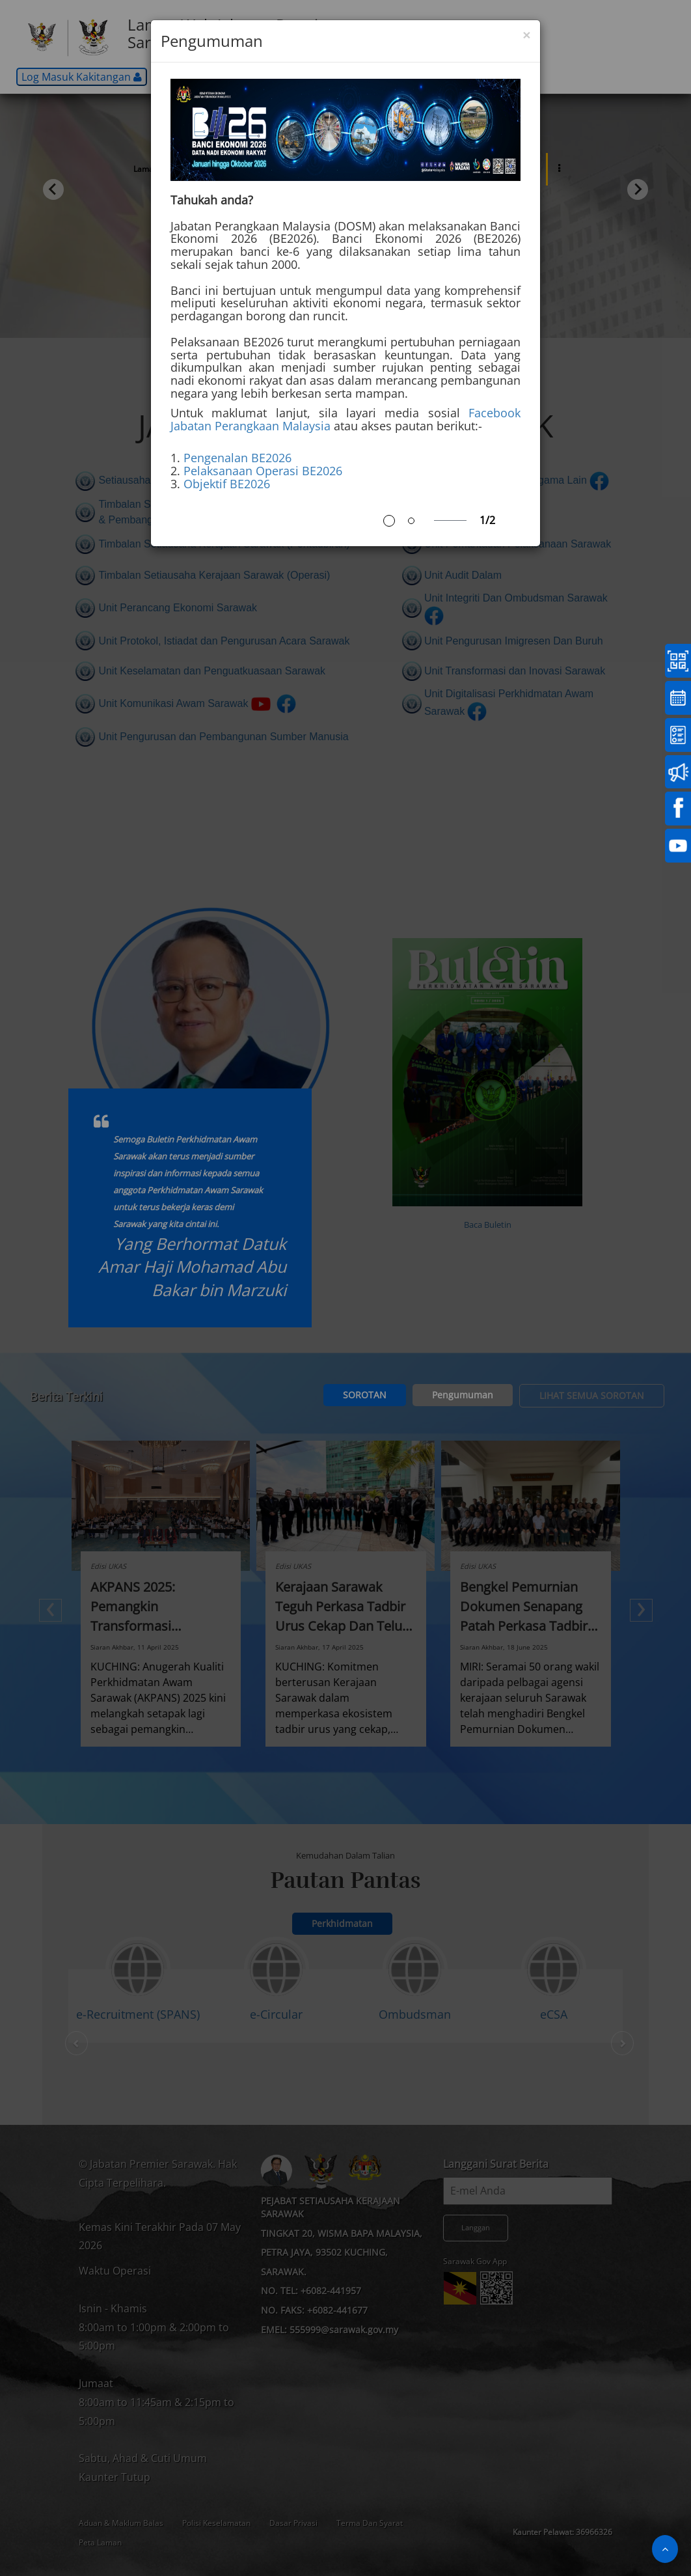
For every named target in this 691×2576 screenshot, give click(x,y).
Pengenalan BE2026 (237, 457)
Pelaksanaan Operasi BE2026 (262, 470)
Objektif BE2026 (226, 484)
